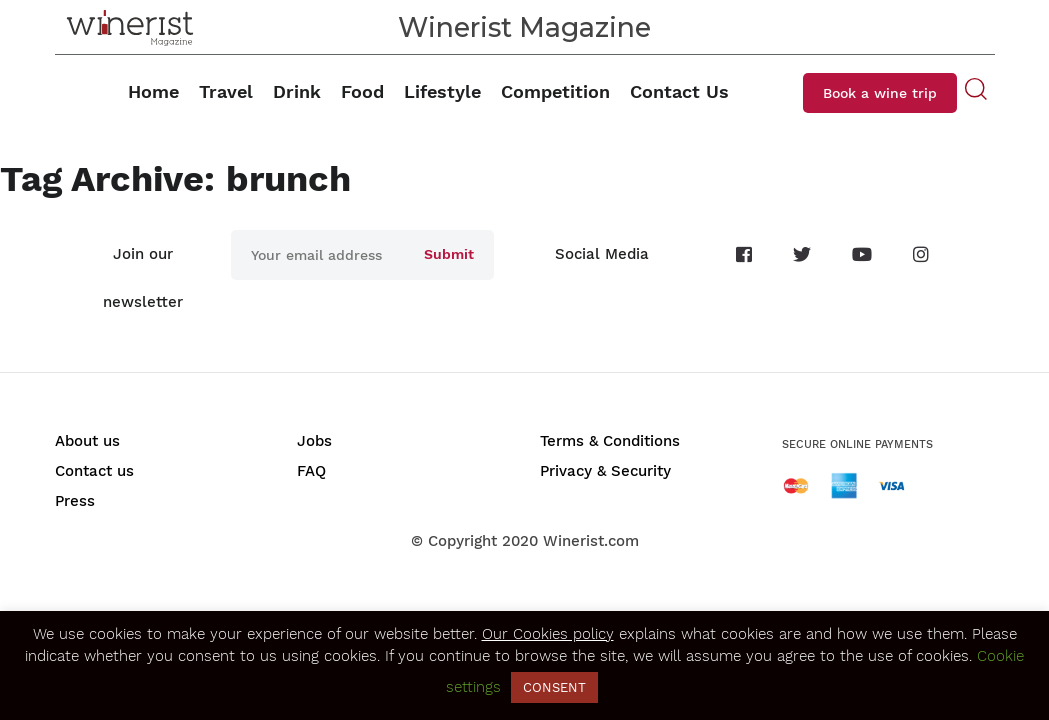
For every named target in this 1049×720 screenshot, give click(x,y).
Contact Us (679, 91)
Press (75, 501)
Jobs (314, 441)
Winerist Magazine (524, 27)
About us (87, 441)
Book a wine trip (880, 93)
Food (362, 91)
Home (153, 91)
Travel (226, 91)
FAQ (311, 471)
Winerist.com (591, 541)
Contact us (94, 471)
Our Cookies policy (548, 634)
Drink (297, 91)
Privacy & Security (605, 471)
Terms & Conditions (610, 441)
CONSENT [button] (554, 687)
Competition (555, 91)
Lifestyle (442, 91)
